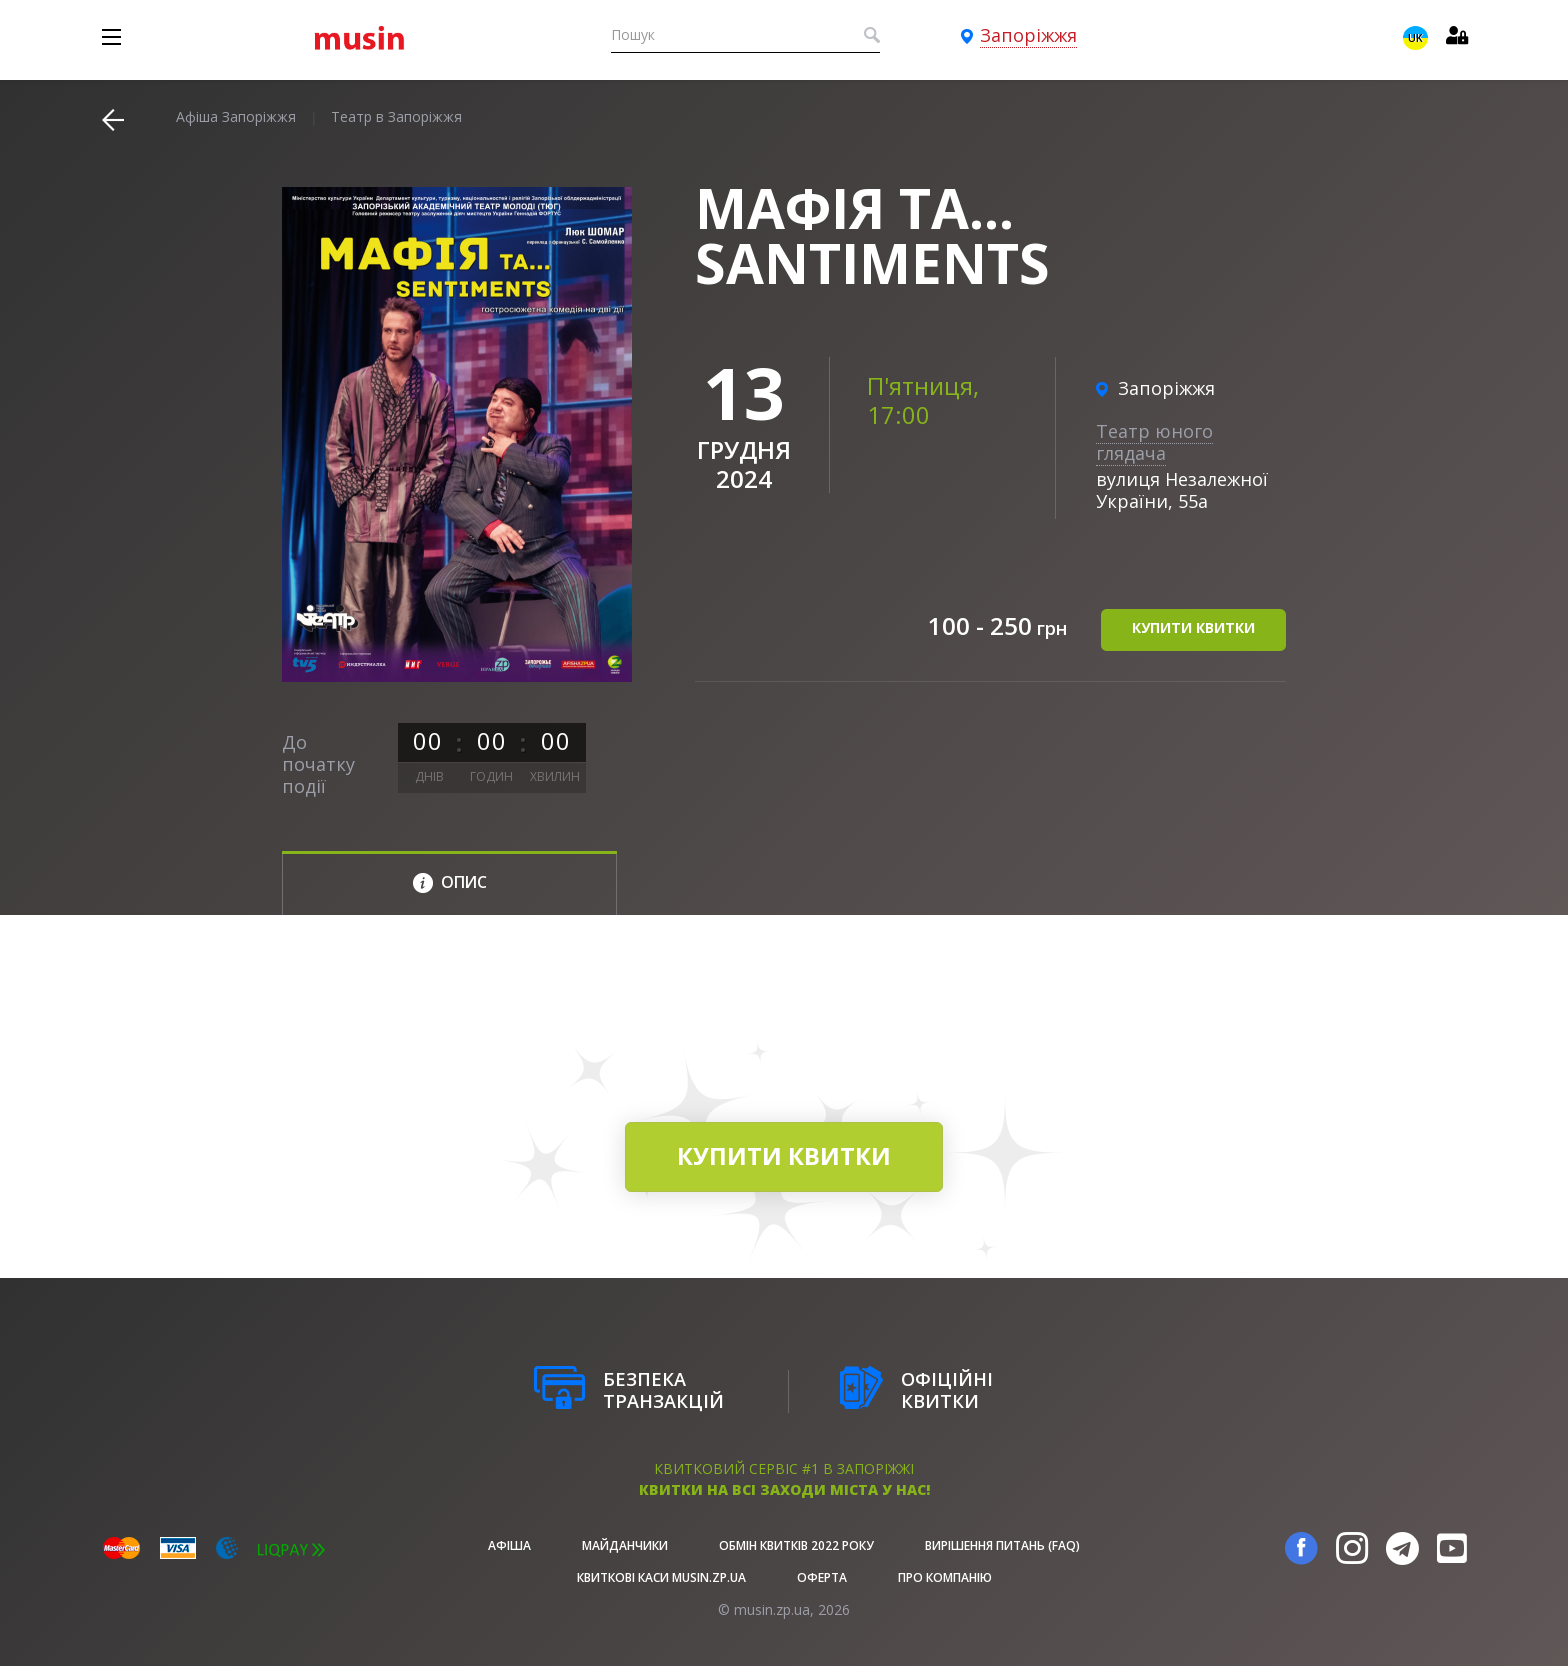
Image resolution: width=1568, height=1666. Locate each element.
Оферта (822, 1577)
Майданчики (625, 1545)
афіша (509, 1545)
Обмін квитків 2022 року (796, 1545)
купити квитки (1193, 628)
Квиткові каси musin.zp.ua (661, 1577)
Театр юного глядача (1154, 442)
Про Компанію (945, 1577)
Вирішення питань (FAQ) (1002, 1545)
